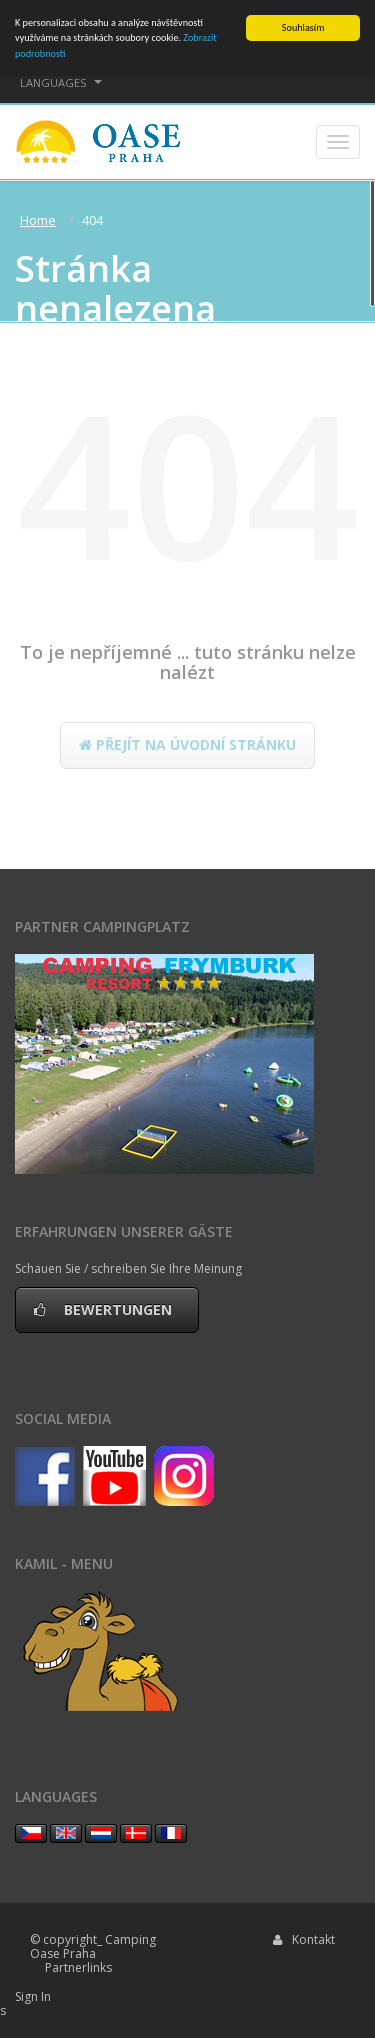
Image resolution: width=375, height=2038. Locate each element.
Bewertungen (107, 1309)
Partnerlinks (78, 1967)
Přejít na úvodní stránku (187, 744)
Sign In (33, 1996)
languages (61, 82)
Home (38, 220)
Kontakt (304, 1939)
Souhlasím (303, 27)
